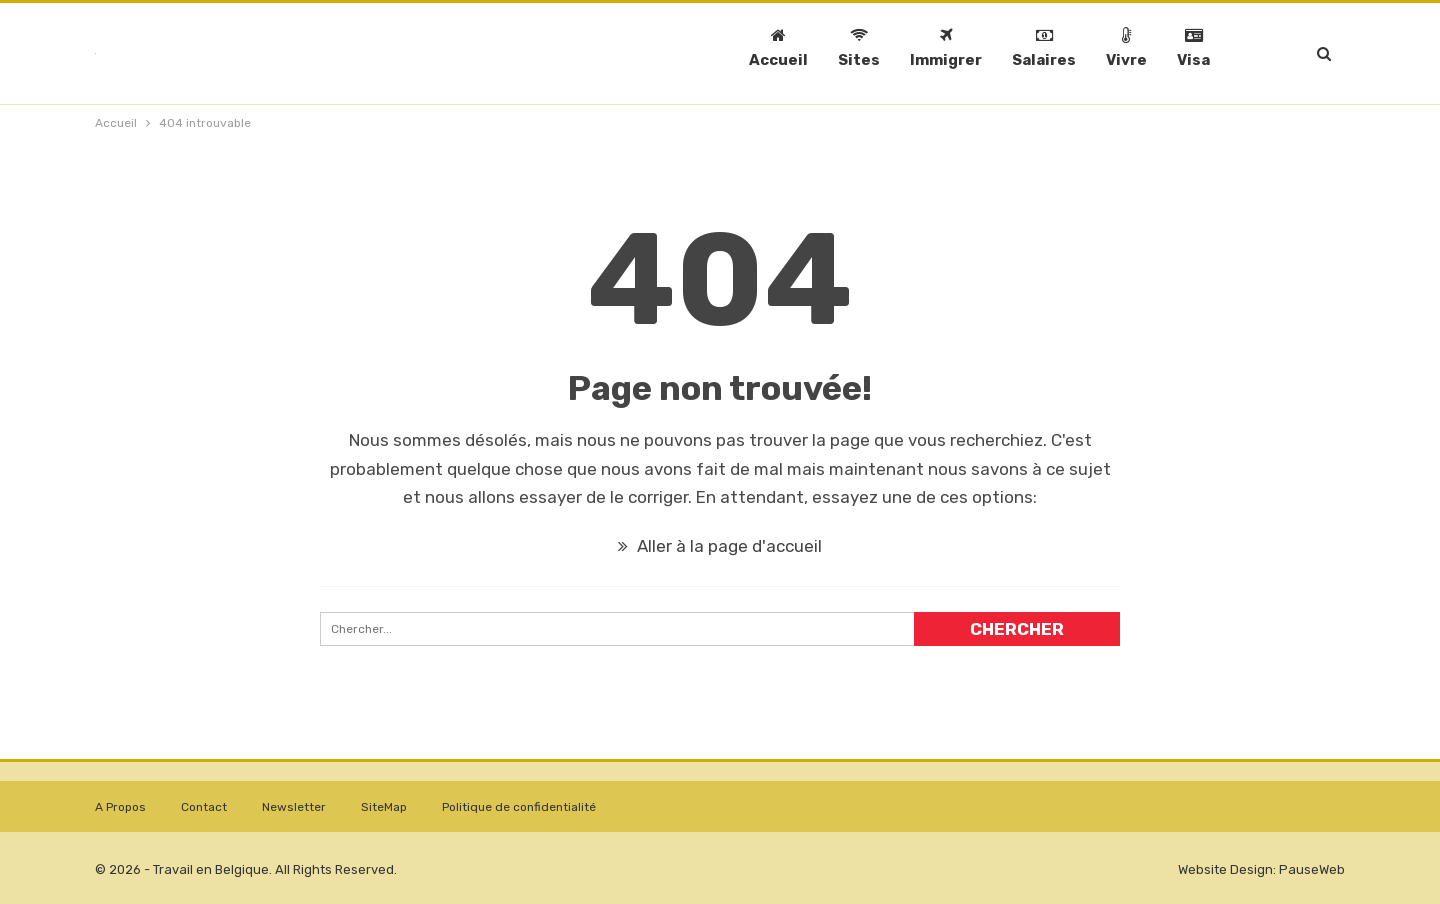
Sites (859, 48)
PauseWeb (1312, 869)
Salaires (1044, 48)
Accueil (778, 48)
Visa (1193, 48)
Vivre (1126, 48)
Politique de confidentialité (519, 807)
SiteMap (384, 807)
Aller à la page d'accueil (720, 546)
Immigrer (946, 48)
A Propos (120, 807)
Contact (204, 807)
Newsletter (294, 807)
